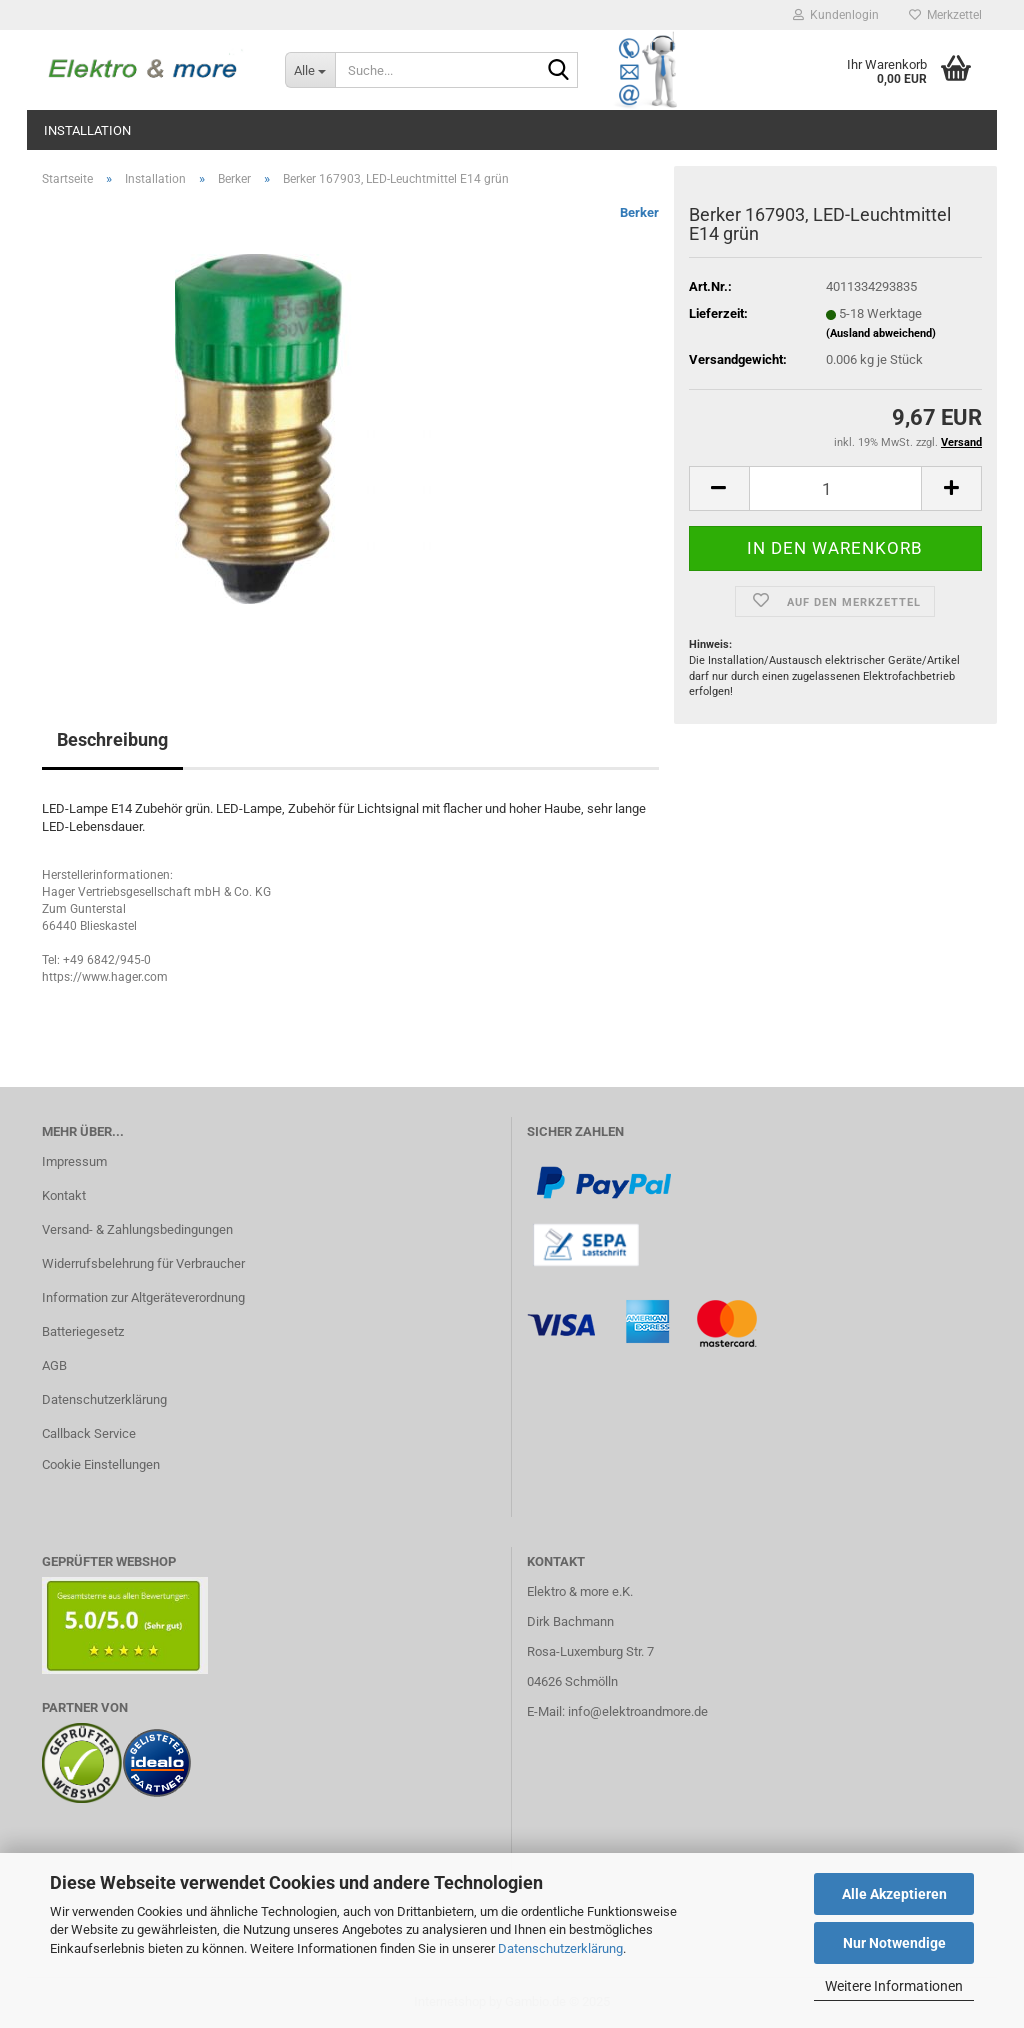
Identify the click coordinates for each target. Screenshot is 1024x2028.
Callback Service (89, 1433)
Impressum (74, 1161)
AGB (54, 1365)
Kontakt (64, 1195)
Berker (639, 212)
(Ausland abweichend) (881, 333)
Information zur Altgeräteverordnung (143, 1297)
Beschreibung (112, 739)
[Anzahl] (835, 488)
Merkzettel (945, 15)
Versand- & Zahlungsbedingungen (137, 1229)
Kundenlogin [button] (836, 15)
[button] (719, 488)
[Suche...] (310, 70)
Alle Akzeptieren (894, 1894)
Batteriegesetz (83, 1331)
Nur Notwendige (894, 1943)
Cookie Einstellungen (101, 1464)
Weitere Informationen (894, 1986)
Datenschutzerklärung (560, 1948)
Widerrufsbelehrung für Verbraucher (143, 1263)
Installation (87, 130)
